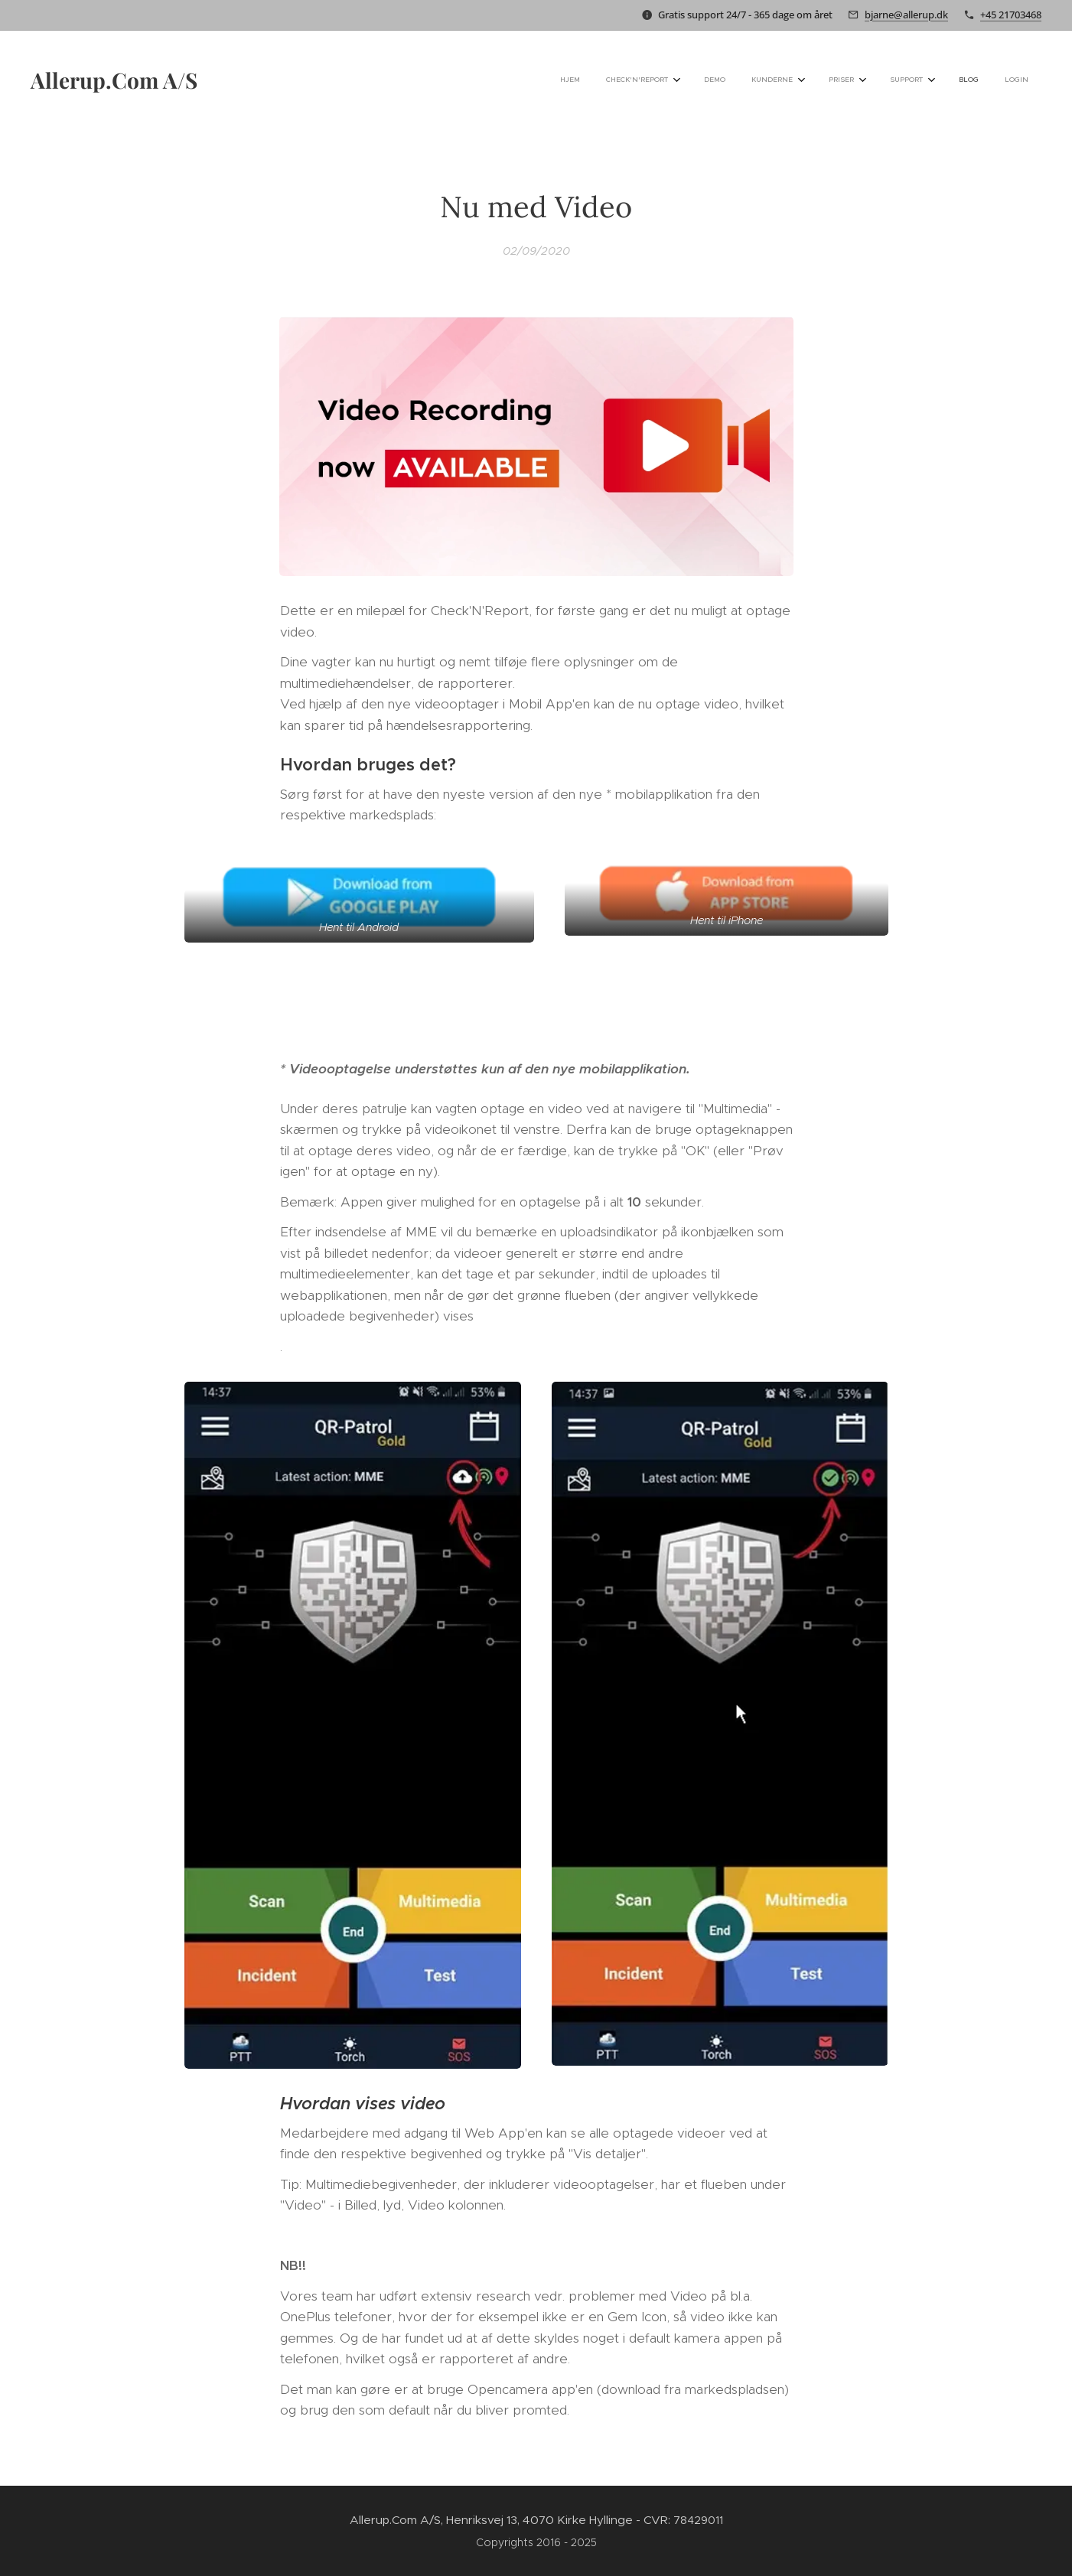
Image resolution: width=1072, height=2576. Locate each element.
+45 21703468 (1010, 14)
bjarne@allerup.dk (906, 14)
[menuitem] (806, 80)
